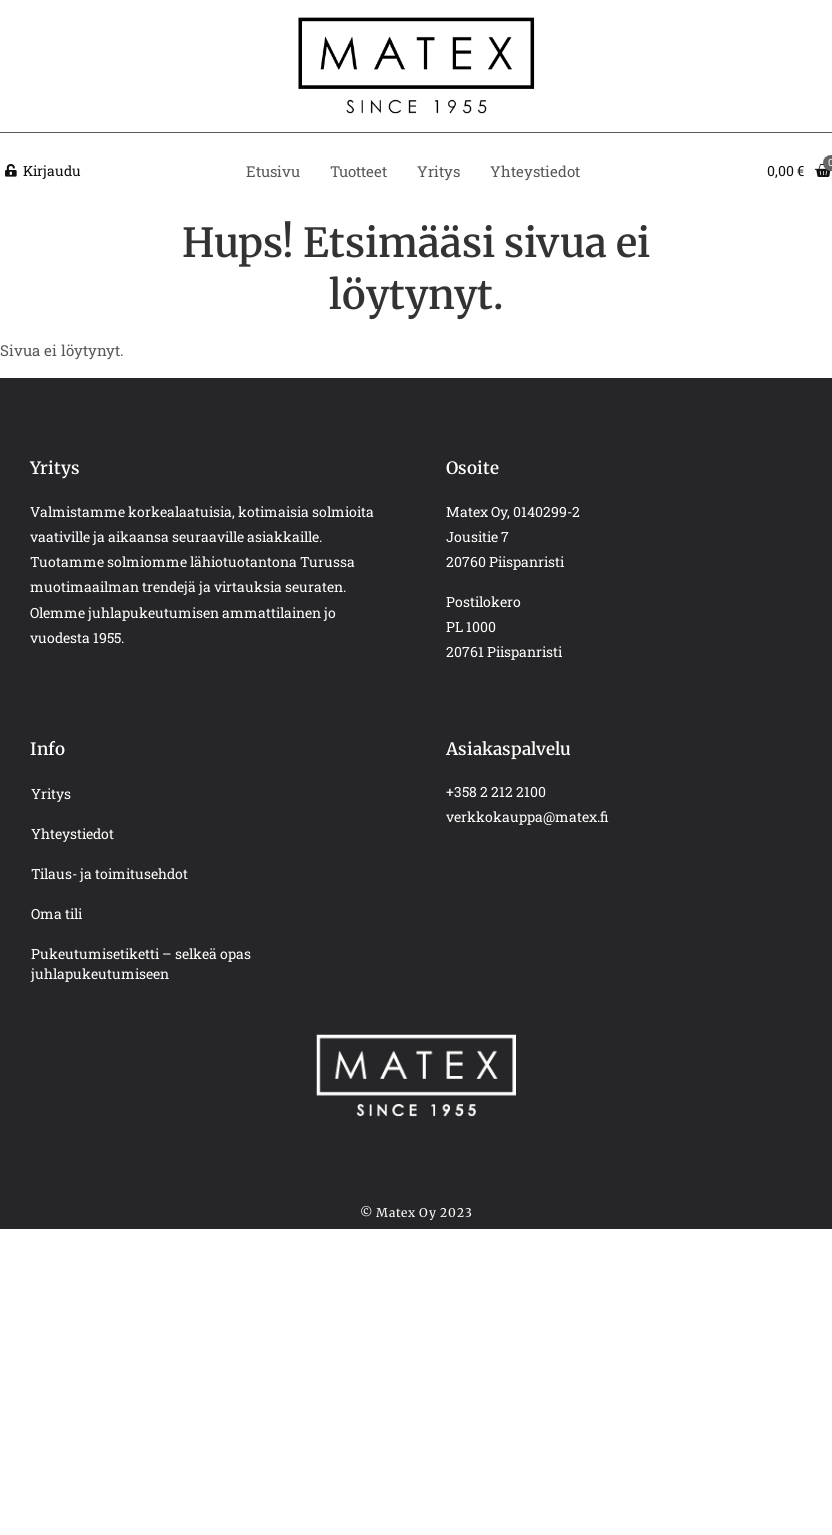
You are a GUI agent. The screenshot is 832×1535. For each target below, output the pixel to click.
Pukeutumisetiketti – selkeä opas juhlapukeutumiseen (141, 963)
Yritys (438, 171)
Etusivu (273, 171)
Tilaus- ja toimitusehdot (109, 873)
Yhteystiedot (535, 171)
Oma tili (56, 913)
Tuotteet (358, 171)
